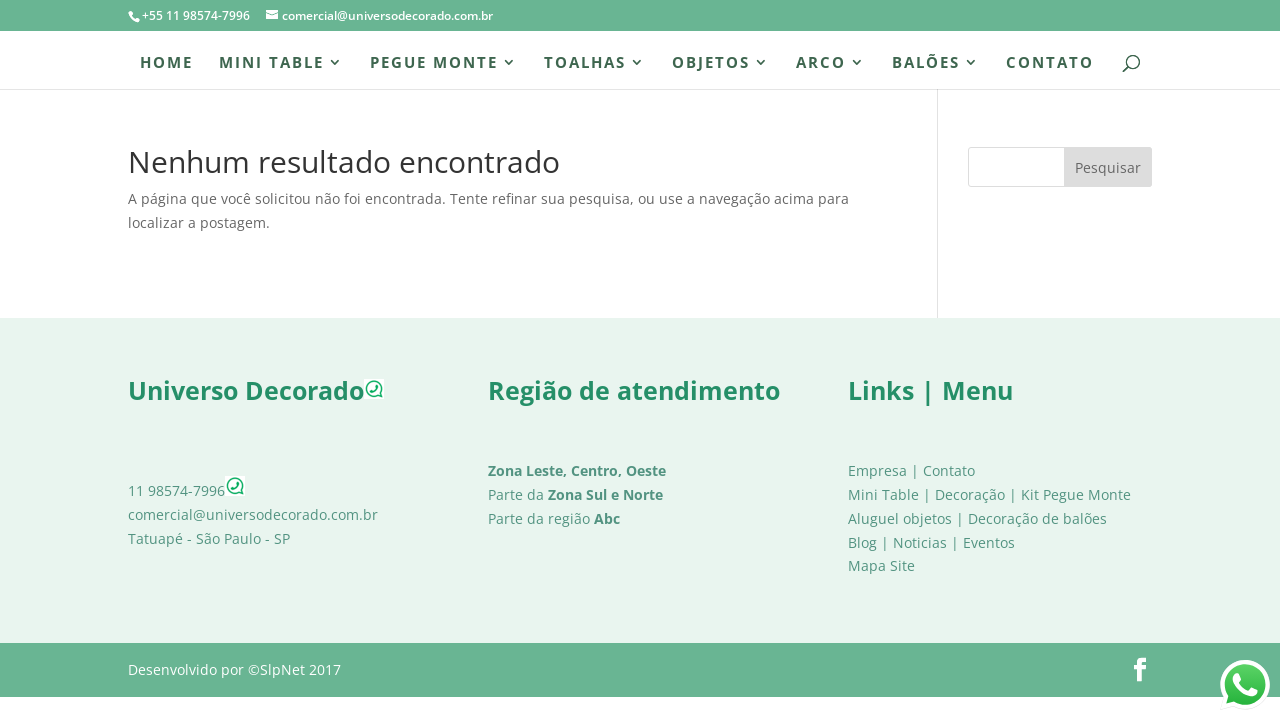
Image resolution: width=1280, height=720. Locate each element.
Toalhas (585, 63)
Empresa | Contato (911, 470)
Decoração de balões (1037, 518)
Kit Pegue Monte (1076, 494)
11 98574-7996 (186, 490)
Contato (1050, 63)
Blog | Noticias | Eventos (931, 542)
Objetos (711, 63)
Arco (821, 63)
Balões (926, 63)
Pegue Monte (434, 63)
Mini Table (271, 63)
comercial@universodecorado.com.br (253, 514)
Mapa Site (881, 565)
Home (166, 63)
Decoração (970, 494)
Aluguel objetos (900, 518)
